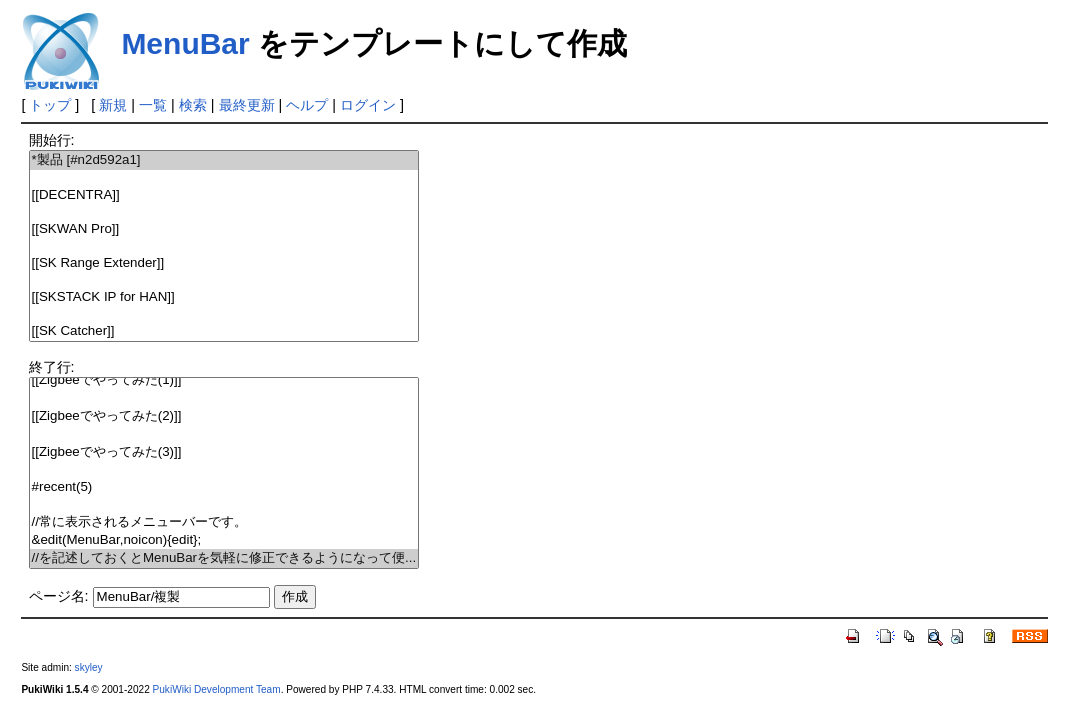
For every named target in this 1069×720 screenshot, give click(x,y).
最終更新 (247, 105)
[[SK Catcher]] (224, 331)
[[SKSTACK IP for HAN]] (224, 297)
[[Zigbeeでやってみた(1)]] (224, 380)
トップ (50, 105)
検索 (193, 105)
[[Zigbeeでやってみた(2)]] (224, 416)
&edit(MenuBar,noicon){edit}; (224, 540)
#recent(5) (224, 487)
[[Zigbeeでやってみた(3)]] (224, 452)
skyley (89, 667)
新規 (113, 105)
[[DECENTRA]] (224, 195)
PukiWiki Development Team (217, 689)
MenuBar (185, 43)
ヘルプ (307, 105)
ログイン (368, 105)
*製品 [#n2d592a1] (224, 160)
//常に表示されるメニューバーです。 (224, 522)
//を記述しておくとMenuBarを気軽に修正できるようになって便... (224, 558)
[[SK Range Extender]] (224, 263)
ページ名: (59, 596)
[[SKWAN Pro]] (224, 229)
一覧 (153, 105)
